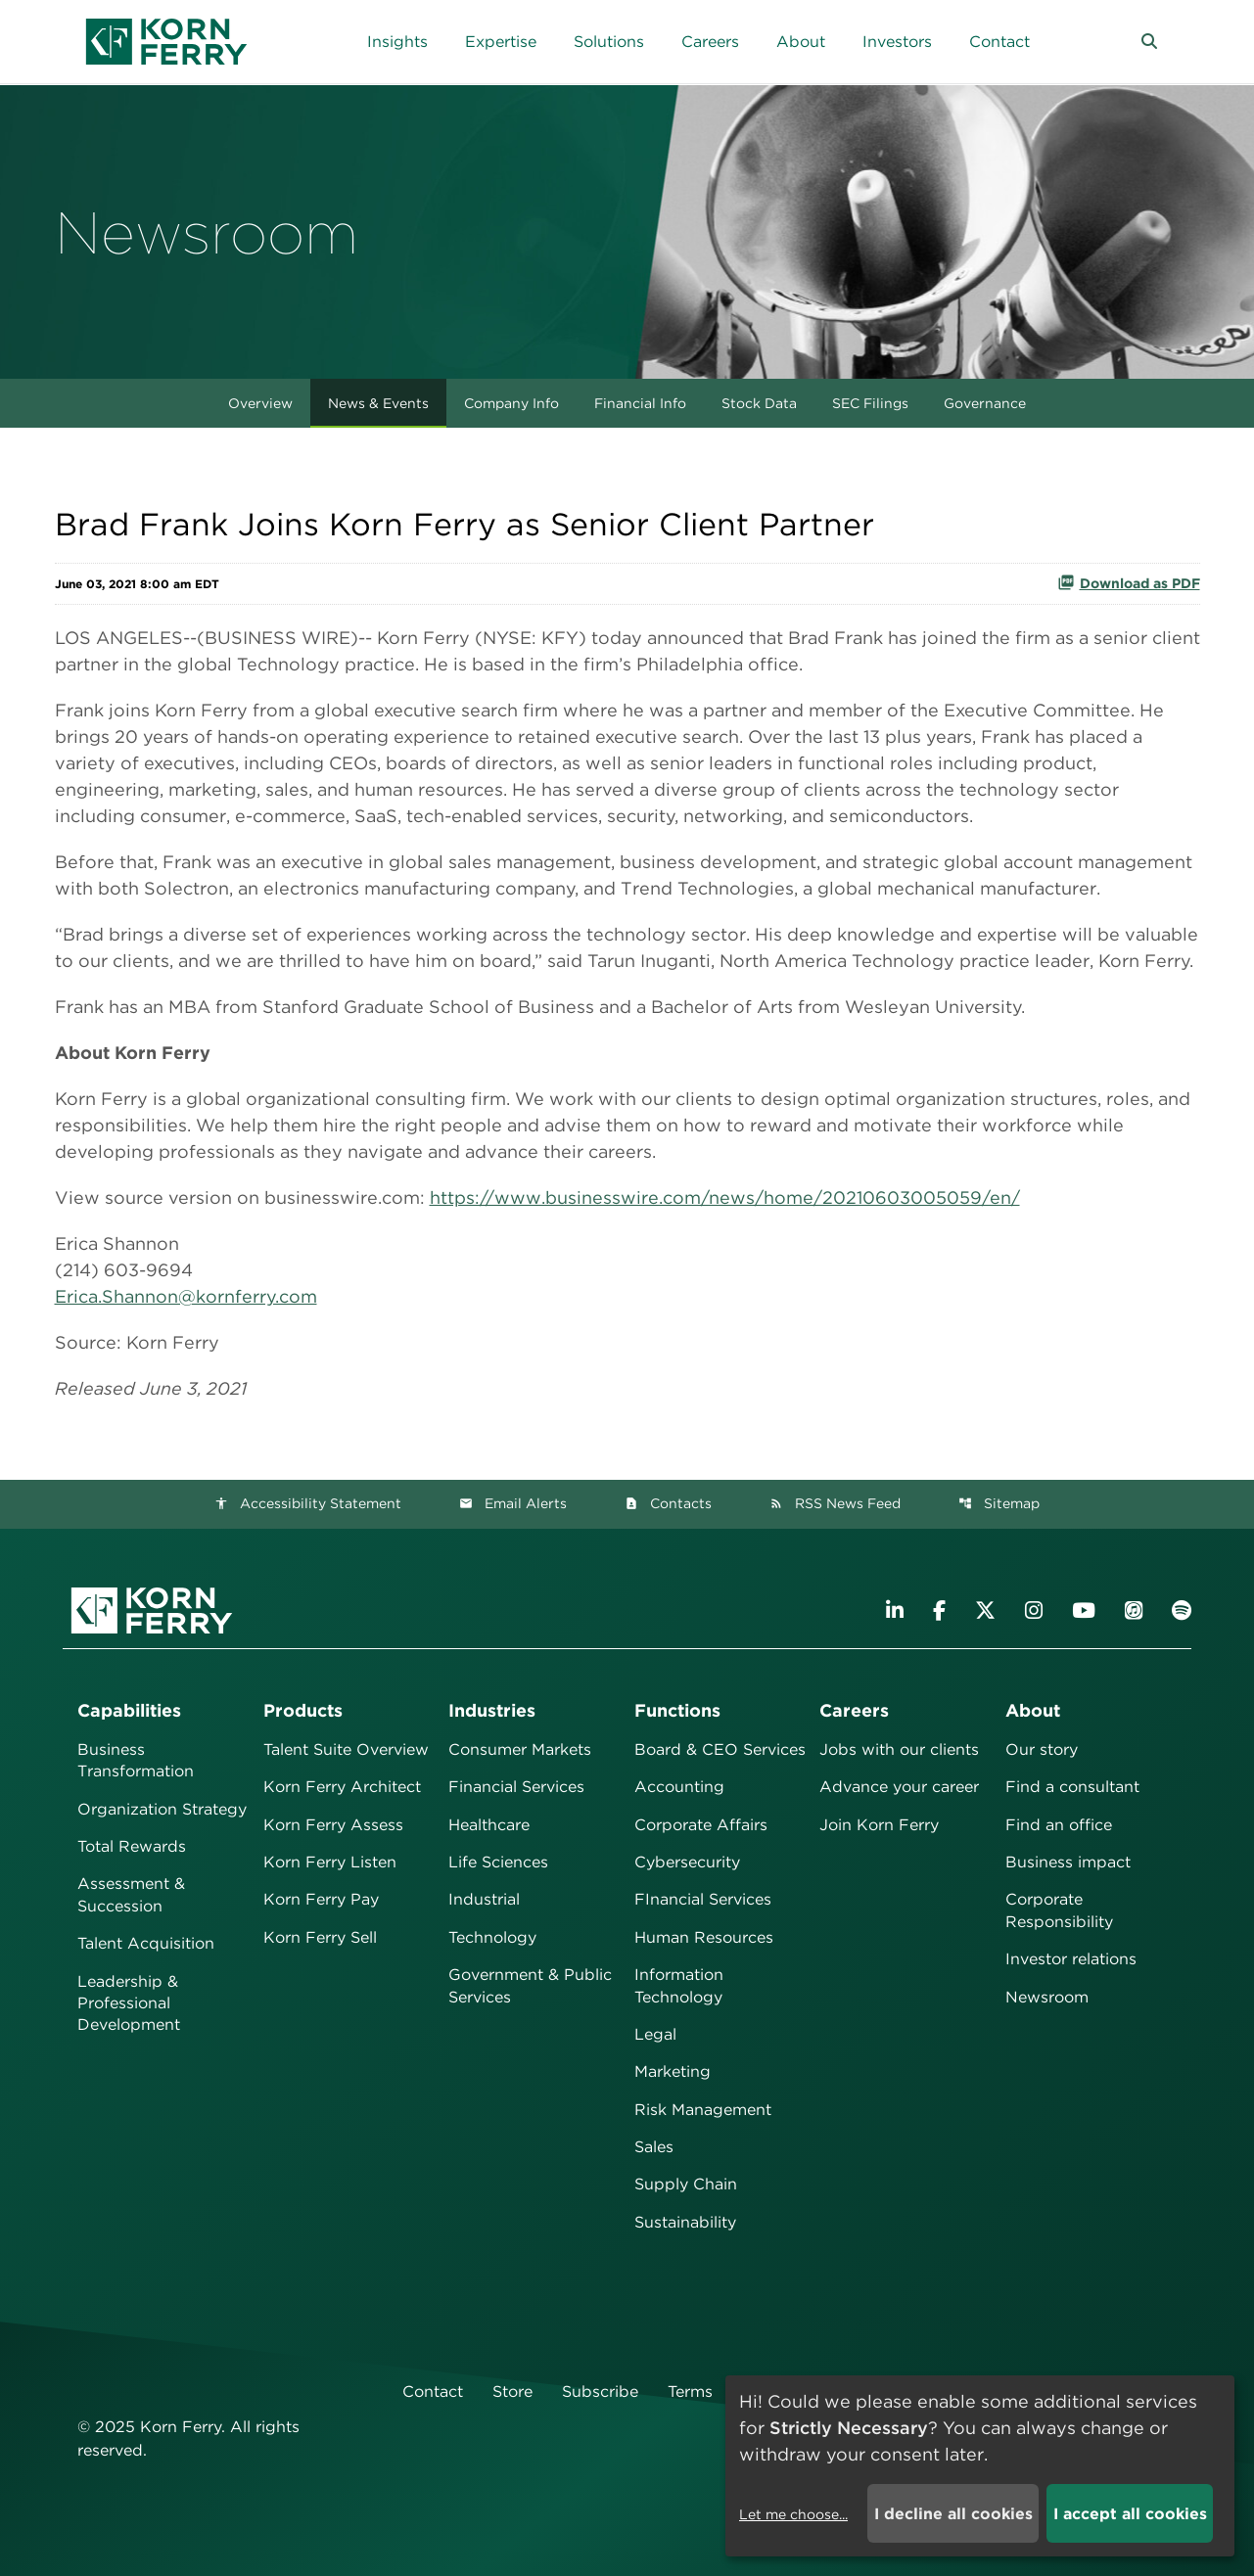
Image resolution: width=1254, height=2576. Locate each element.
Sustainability (685, 2222)
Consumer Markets (519, 1749)
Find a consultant (1072, 1786)
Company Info (511, 403)
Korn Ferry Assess (333, 1825)
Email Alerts (513, 1503)
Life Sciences (498, 1862)
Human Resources (703, 1937)
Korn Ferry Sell (320, 1937)
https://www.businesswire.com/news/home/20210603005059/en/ (725, 1197)
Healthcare (489, 1825)
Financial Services (516, 1786)
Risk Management (702, 2109)
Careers (854, 1710)
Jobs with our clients (899, 1749)
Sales (653, 2147)
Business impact (1068, 1862)
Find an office (1058, 1825)
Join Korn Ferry (879, 1825)
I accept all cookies (1130, 2514)
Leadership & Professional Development (128, 2003)
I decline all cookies (953, 2514)
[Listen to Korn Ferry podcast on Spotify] (1181, 1610)
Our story (1041, 1749)
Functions (677, 1710)
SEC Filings (870, 403)
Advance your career (899, 1786)
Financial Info (640, 403)
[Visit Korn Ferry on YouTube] (1083, 1610)
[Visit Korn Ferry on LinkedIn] (895, 1610)
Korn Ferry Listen (329, 1862)
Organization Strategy (162, 1809)
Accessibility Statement (307, 1503)
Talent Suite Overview (346, 1749)
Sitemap (999, 1503)
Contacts (668, 1503)
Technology (492, 1937)
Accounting (679, 1786)
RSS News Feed (835, 1503)
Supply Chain (685, 2184)
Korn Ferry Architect (342, 1786)
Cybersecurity (687, 1862)
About (1032, 1710)
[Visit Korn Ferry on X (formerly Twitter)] (985, 1610)
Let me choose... (793, 2514)
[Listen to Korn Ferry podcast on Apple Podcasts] (1133, 1610)
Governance (985, 403)
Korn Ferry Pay (321, 1899)
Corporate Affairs (700, 1825)
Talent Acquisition (145, 1943)
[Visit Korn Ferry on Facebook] (939, 1610)
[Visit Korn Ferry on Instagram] (1034, 1610)
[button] (1149, 42)
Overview (260, 403)
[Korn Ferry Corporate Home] (166, 42)
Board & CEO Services (720, 1749)
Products (303, 1710)
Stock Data (759, 403)
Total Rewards (131, 1846)
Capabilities (129, 1710)
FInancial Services (702, 1899)
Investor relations (1071, 1959)
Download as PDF (1128, 582)
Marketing (672, 2071)
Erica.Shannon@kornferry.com (186, 1296)
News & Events (378, 403)
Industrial (484, 1899)
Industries (491, 1710)
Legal (655, 2034)
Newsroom (1047, 1997)
